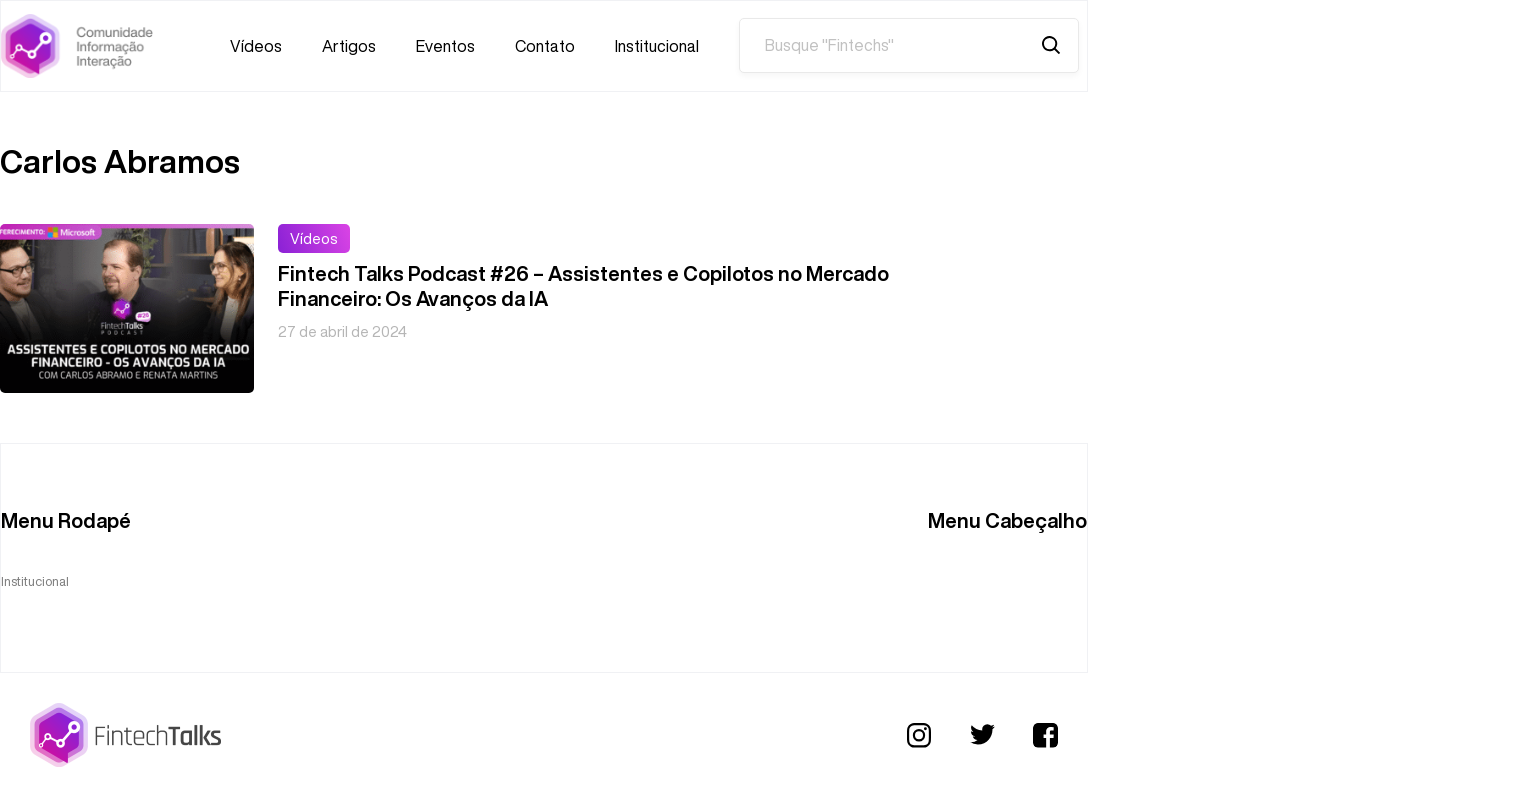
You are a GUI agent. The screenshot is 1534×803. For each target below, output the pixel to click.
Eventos (445, 46)
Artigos (349, 46)
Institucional (657, 46)
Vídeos (256, 46)
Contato (545, 46)
